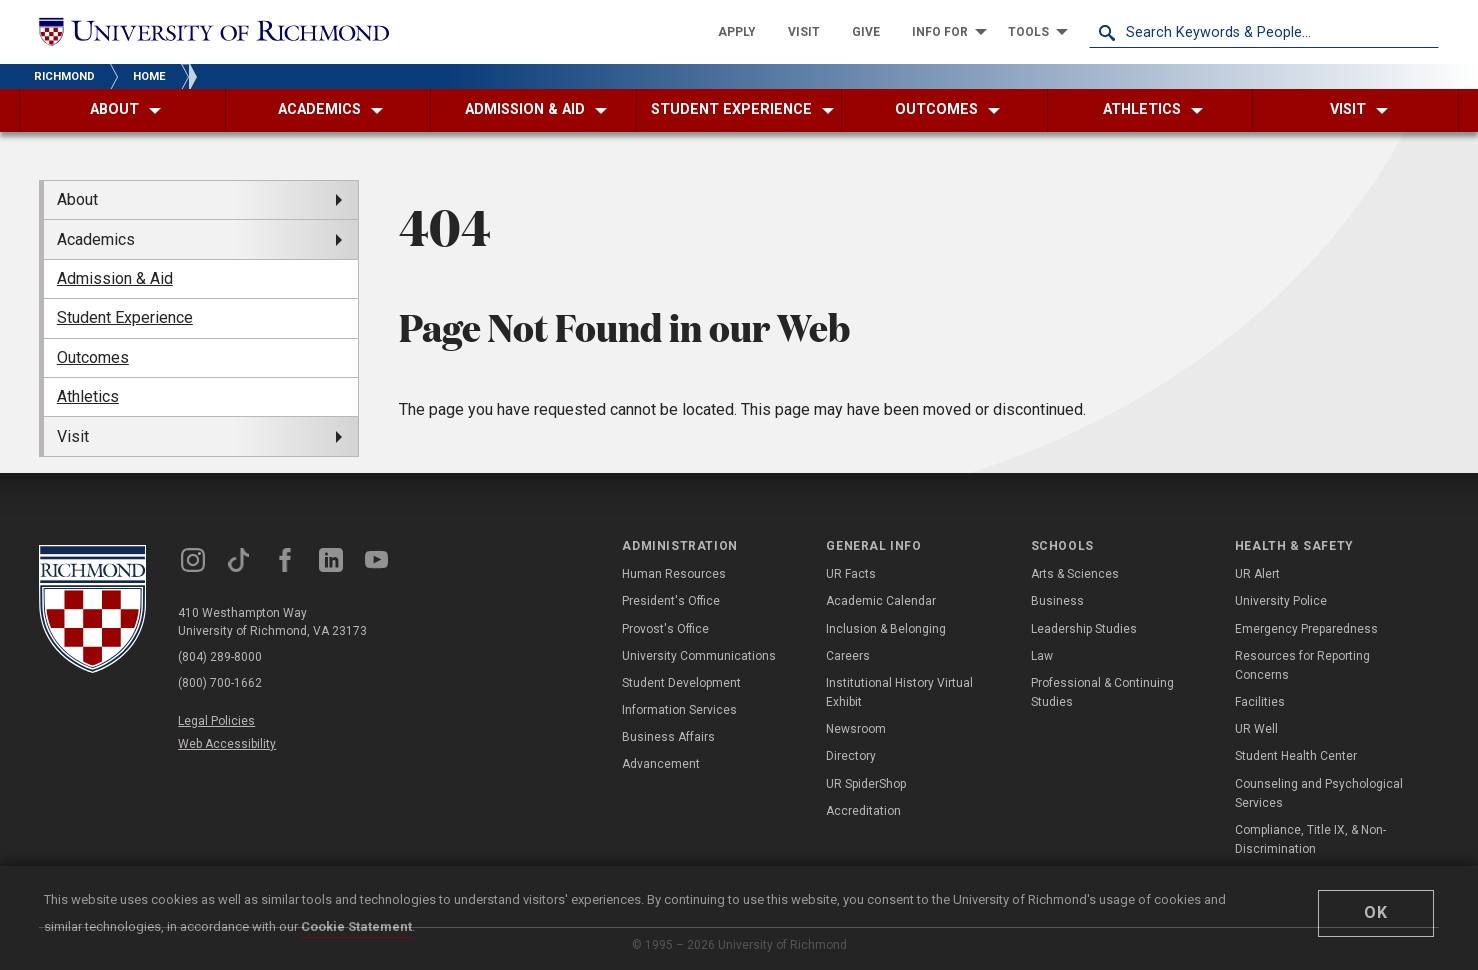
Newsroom (856, 729)
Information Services (679, 710)
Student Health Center (1296, 756)
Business (1057, 601)
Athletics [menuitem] (88, 396)
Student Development (681, 683)
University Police (1281, 601)
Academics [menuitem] (96, 239)
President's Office (671, 601)
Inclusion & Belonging (886, 629)
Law (1042, 656)
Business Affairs (668, 737)
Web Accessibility (227, 744)
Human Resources (674, 574)
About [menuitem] (77, 199)
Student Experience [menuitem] (125, 317)
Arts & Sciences (1075, 574)
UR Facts (851, 574)
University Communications (699, 656)
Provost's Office (665, 629)
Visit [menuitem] (73, 436)
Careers (848, 656)
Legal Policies (216, 721)
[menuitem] (737, 32)
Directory (851, 756)
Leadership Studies (1084, 629)
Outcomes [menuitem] (93, 357)
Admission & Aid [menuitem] (115, 278)
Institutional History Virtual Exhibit (899, 692)
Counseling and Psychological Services (1319, 793)
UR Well (1256, 729)
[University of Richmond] (214, 32)
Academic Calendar (881, 601)
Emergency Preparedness (1306, 629)
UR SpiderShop (866, 784)
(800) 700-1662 (220, 683)
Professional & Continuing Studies (1102, 692)
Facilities (1260, 702)
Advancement (661, 764)
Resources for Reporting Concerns (1302, 665)
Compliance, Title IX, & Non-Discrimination (1310, 839)
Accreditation (863, 811)
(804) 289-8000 (220, 657)
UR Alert (1257, 574)
